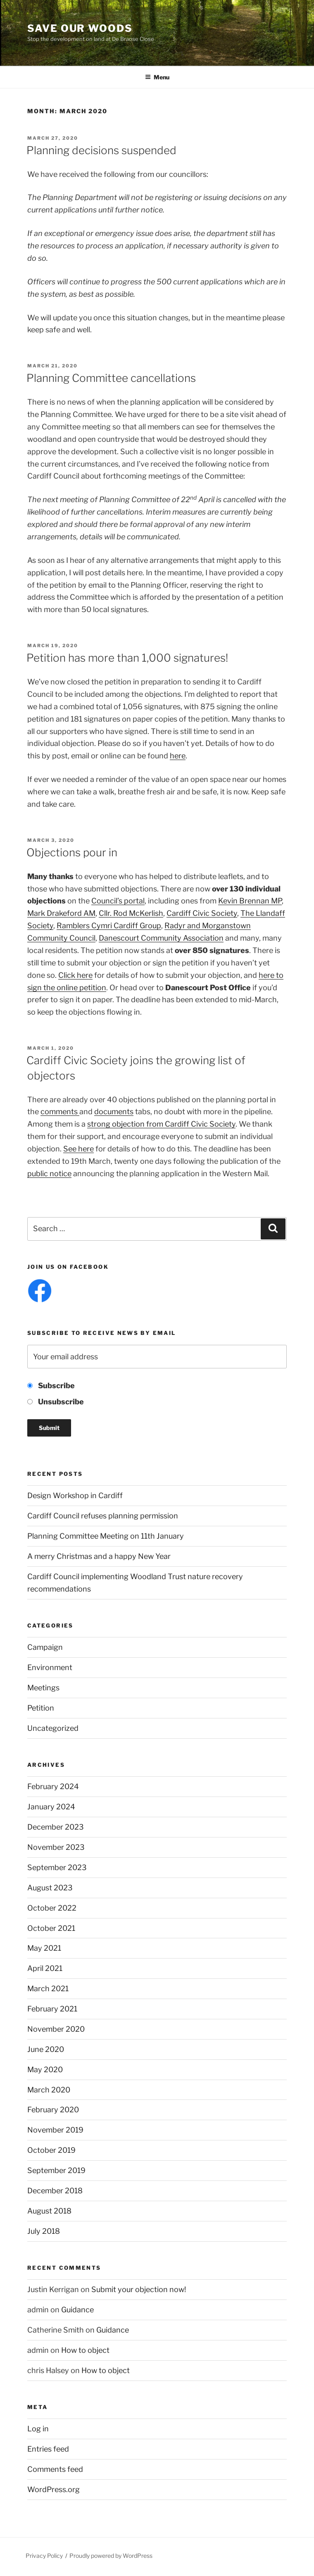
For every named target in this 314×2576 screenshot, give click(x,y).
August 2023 (50, 1887)
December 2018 (55, 2190)
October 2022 (51, 1908)
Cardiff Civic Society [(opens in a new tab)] (202, 913)
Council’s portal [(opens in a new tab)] (118, 900)
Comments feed (55, 2469)
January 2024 (51, 1806)
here (178, 755)
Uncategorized (52, 1728)
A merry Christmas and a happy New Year (99, 1556)
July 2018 (43, 2231)
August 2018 (49, 2211)
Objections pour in (71, 852)
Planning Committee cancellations (111, 378)
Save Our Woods (80, 28)
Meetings (43, 1687)
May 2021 (44, 1948)
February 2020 (53, 2109)
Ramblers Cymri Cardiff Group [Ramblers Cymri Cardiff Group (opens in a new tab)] (109, 925)
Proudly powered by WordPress (110, 2555)
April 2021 (44, 1968)
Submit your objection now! (138, 2289)
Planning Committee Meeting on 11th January (105, 1536)
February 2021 (52, 2008)
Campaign (45, 1647)
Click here (75, 975)
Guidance (77, 2309)
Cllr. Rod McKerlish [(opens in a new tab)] (131, 913)
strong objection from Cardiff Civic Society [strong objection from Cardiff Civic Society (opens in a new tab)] (161, 1124)
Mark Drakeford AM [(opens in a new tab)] (61, 913)
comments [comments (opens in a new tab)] (59, 1111)
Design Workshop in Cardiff (75, 1495)
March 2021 (48, 1988)
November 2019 (55, 2130)
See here (78, 1148)
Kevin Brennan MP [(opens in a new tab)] (250, 900)
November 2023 (56, 1847)
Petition (40, 1708)
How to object (85, 2350)
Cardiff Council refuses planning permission (102, 1515)
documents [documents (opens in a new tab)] (113, 1111)
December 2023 (55, 1827)
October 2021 (51, 1928)
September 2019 (56, 2170)
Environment (49, 1667)
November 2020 (56, 2029)
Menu (157, 77)
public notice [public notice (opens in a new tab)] (49, 1173)
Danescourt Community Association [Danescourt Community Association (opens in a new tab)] (161, 938)
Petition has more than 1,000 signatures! (127, 657)
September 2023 (57, 1867)
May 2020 (45, 2069)
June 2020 (45, 2049)
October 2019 (51, 2150)
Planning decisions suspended (101, 150)
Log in (38, 2428)
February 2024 (53, 1786)
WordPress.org (53, 2489)
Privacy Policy (44, 2555)
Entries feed (48, 2449)
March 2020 (48, 2089)
